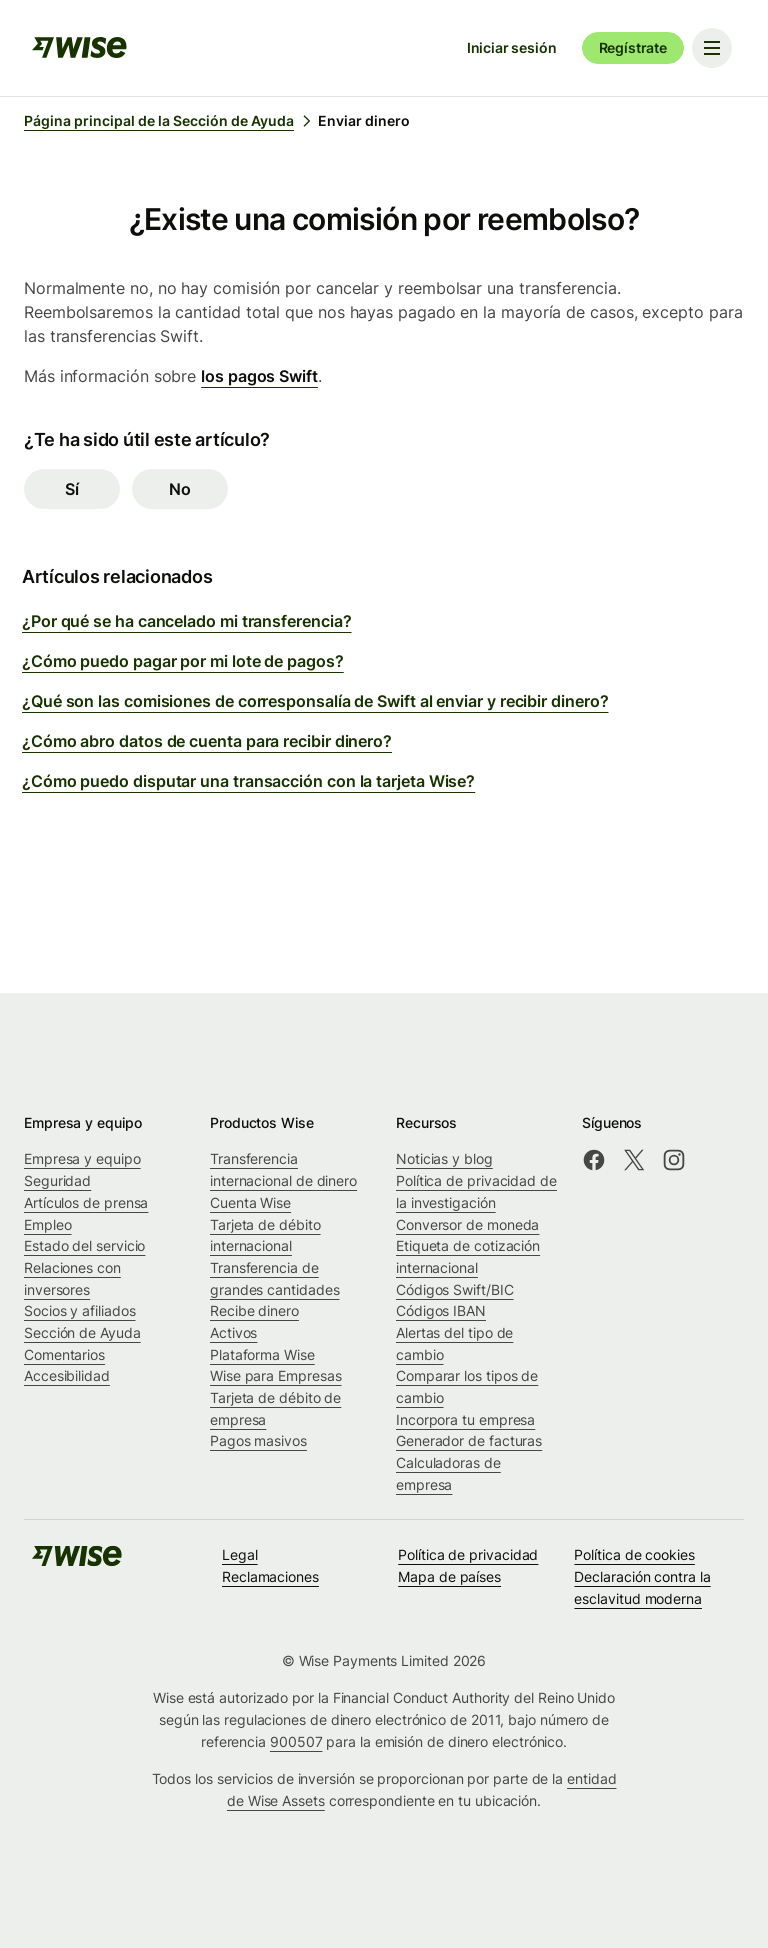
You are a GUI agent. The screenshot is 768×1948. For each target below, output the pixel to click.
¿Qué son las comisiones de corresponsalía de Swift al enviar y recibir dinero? (315, 701)
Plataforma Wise (262, 1354)
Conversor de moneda (467, 1224)
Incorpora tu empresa (465, 1419)
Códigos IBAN (441, 1310)
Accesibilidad (67, 1375)
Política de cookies (634, 1554)
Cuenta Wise (250, 1202)
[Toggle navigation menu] (712, 48)
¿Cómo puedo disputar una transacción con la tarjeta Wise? (248, 781)
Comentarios (64, 1354)
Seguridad (57, 1180)
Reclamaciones (270, 1576)
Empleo (48, 1224)
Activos (233, 1332)
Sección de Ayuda (82, 1332)
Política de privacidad (468, 1554)
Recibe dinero (254, 1310)
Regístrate (633, 47)
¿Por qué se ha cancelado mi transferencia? (186, 621)
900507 (296, 1741)
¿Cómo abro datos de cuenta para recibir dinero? (207, 741)
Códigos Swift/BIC (455, 1289)
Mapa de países (449, 1576)
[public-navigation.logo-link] (77, 1562)
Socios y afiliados (80, 1310)
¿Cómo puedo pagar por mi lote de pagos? (183, 661)
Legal (240, 1554)
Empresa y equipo (82, 1158)
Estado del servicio (84, 1245)
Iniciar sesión (512, 47)
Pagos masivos (258, 1440)
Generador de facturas (469, 1440)
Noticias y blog (444, 1158)
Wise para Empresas (276, 1375)
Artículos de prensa (86, 1202)
